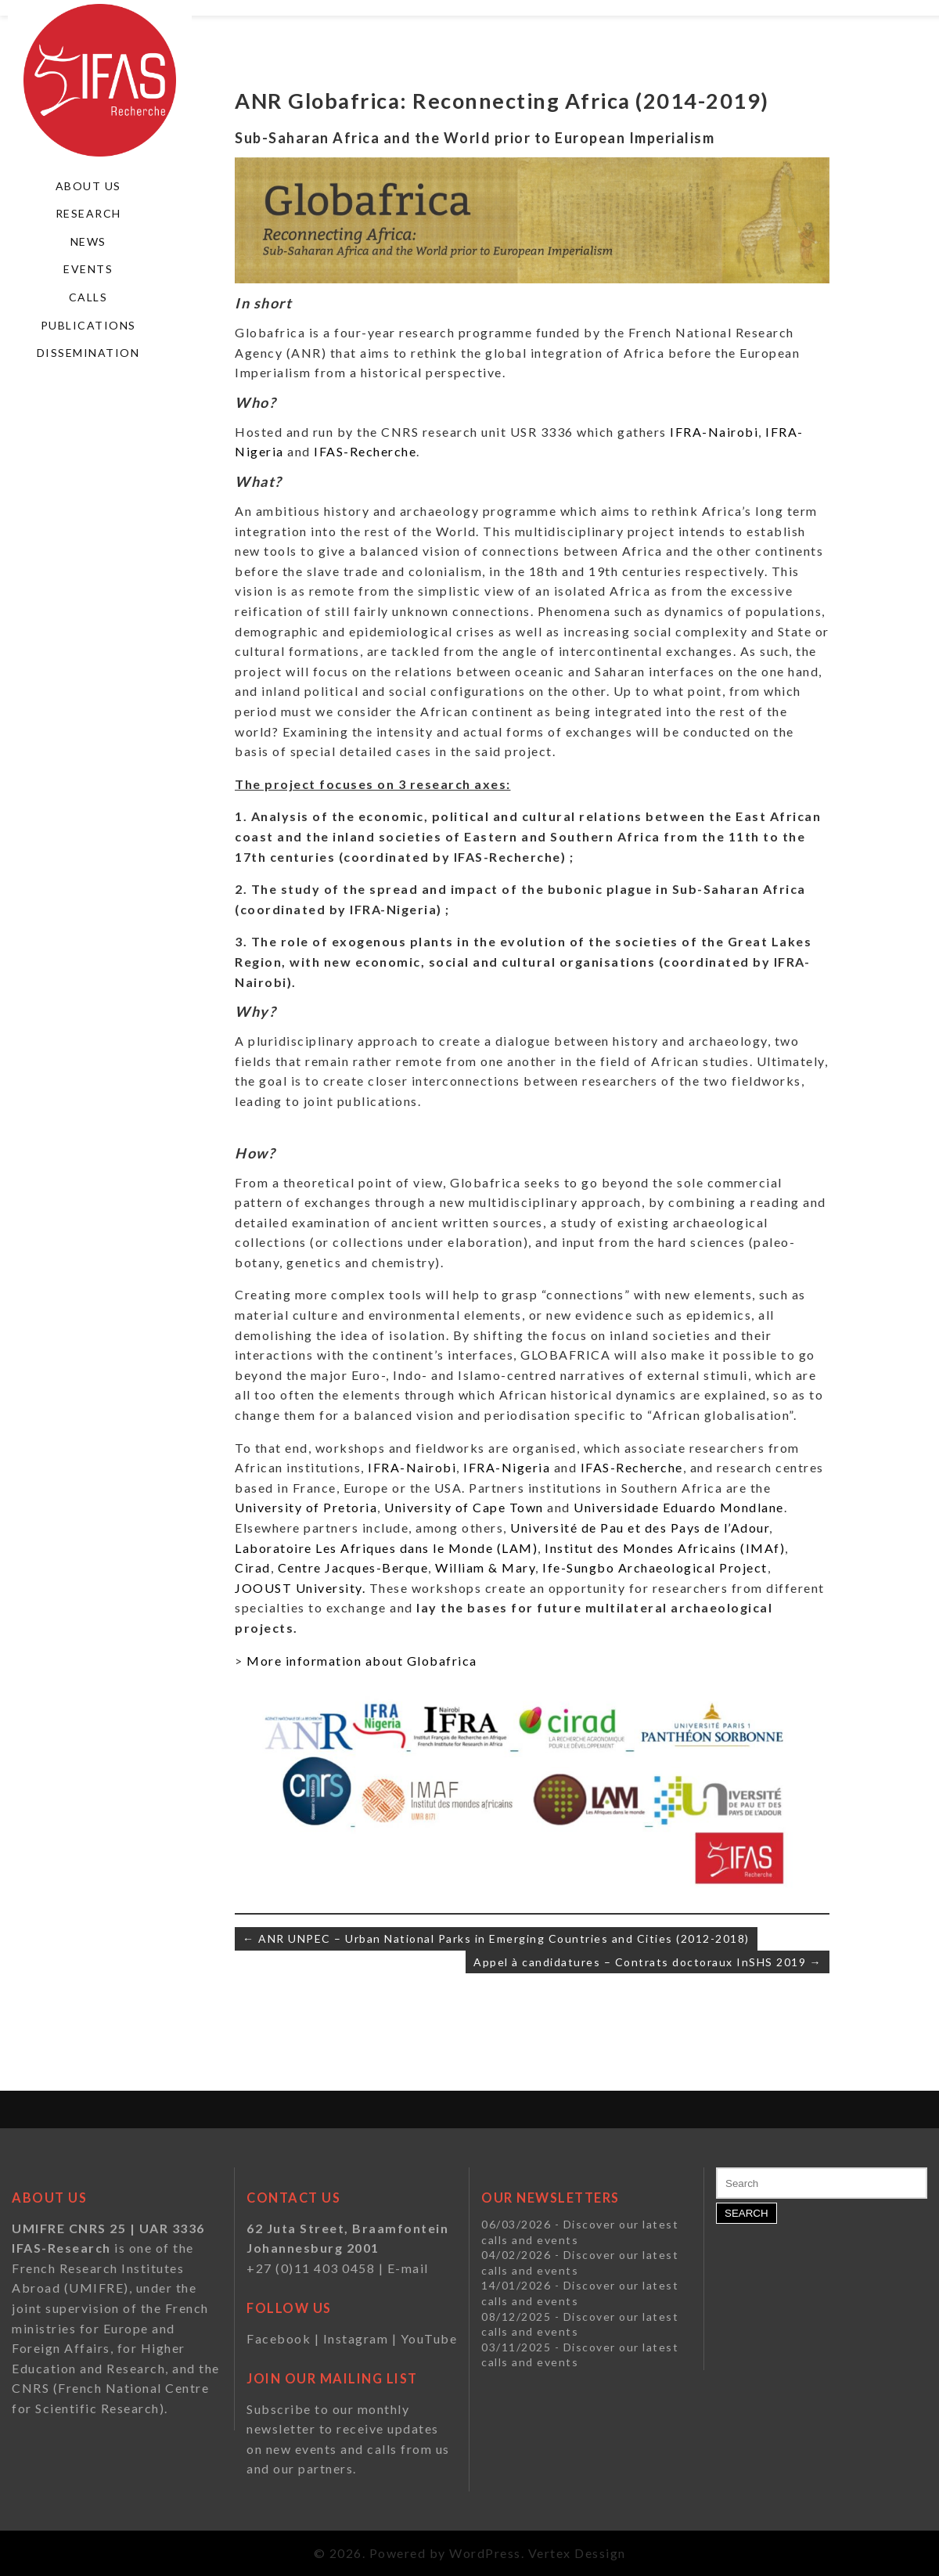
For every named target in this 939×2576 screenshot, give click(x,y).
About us (88, 186)
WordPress (485, 2552)
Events (88, 269)
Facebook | (284, 2338)
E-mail (408, 2268)
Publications (88, 325)
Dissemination (88, 352)
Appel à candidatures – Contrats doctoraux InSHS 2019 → (647, 1962)
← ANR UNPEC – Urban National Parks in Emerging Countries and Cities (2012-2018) (496, 1938)
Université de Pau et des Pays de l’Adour (639, 1527)
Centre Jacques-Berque (353, 1567)
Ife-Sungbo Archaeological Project (655, 1567)
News (88, 241)
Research (88, 213)
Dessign (600, 2552)
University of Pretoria (306, 1507)
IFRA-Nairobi (714, 431)
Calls (88, 297)
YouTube (429, 2338)
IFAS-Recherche (364, 451)
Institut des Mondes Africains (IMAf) (665, 1547)
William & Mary (485, 1567)
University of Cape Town (462, 1507)
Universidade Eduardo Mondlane (679, 1507)
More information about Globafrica (361, 1660)
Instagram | (362, 2338)
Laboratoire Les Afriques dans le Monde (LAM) (386, 1547)
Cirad (253, 1567)
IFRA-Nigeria (506, 1467)
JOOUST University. (302, 1587)
